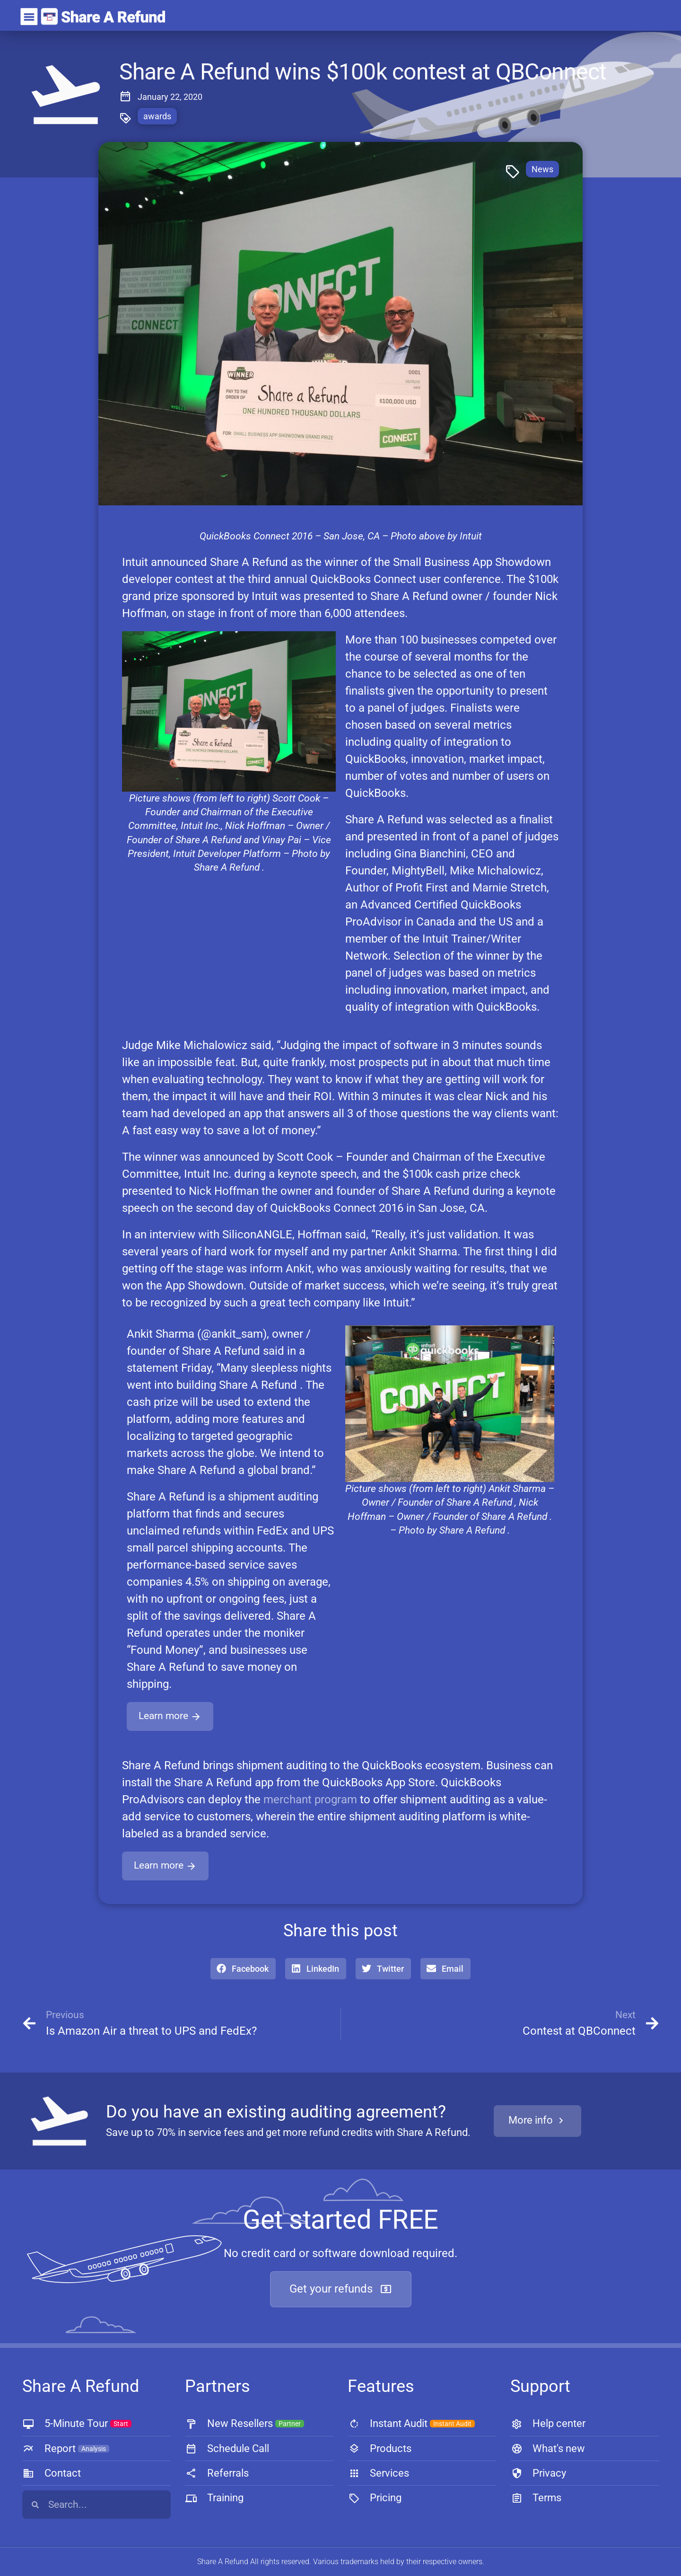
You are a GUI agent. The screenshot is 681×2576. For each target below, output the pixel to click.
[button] (243, 1968)
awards (157, 116)
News (542, 169)
